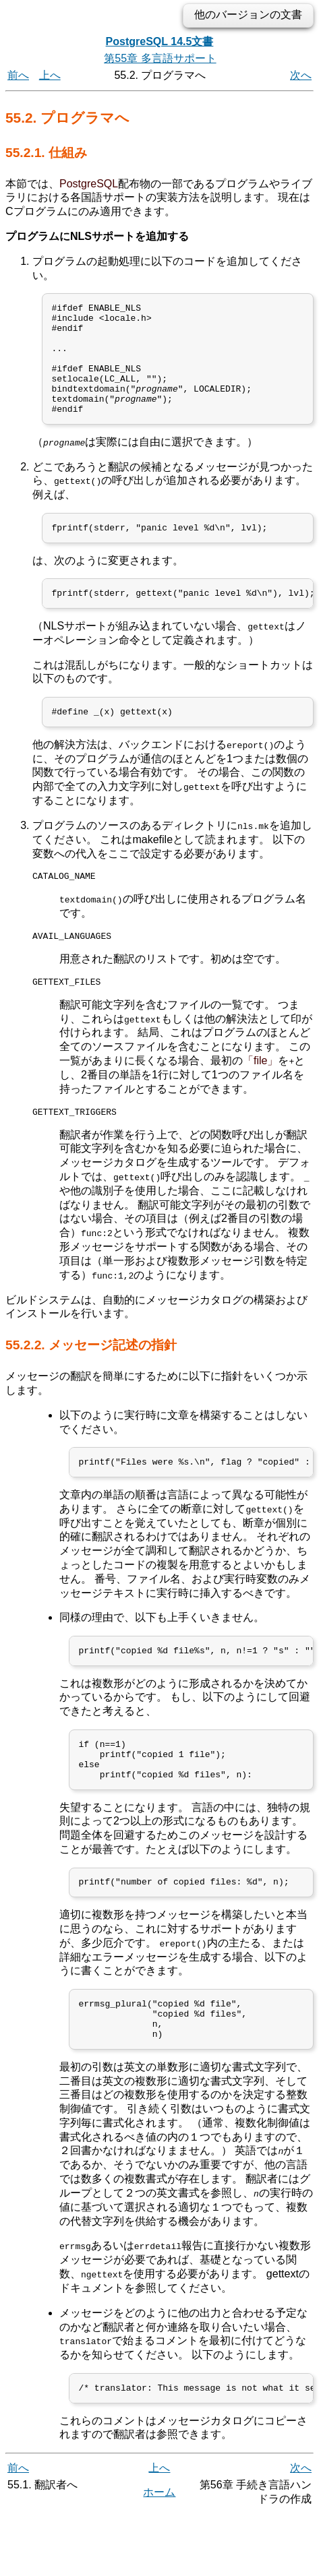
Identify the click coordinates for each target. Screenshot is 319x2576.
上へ (50, 75)
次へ (301, 75)
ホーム (159, 2554)
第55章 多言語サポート (160, 58)
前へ (18, 75)
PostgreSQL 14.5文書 (160, 41)
